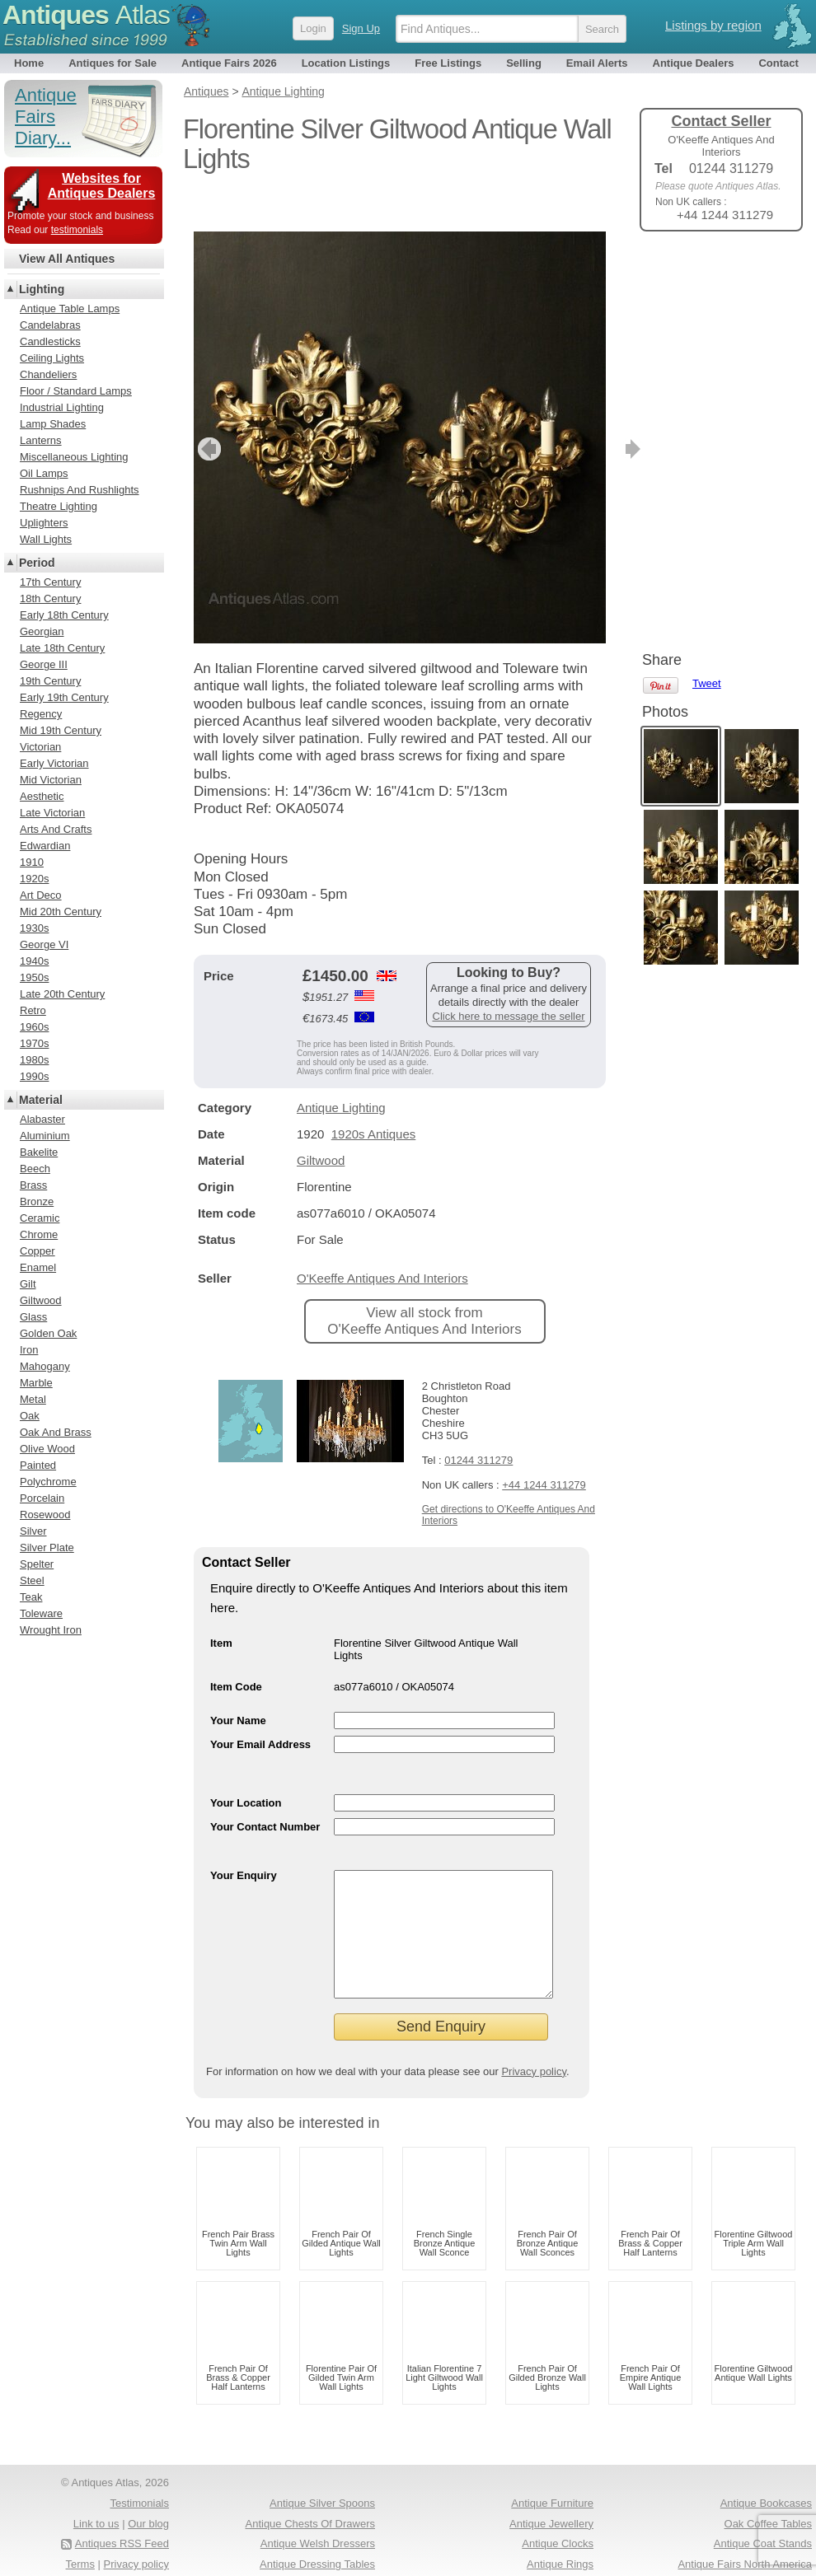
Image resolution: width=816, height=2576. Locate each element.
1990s (34, 1076)
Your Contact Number (265, 1790)
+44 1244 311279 (544, 1448)
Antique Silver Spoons (322, 2491)
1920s (34, 878)
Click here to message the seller (509, 979)
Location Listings (346, 63)
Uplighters (44, 523)
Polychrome (48, 1481)
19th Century (50, 681)
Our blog (148, 2511)
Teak (31, 1597)
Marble (36, 1383)
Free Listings (448, 63)
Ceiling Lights (52, 358)
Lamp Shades (53, 424)
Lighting (41, 289)
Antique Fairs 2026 (229, 63)
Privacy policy (533, 2059)
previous (207, 411)
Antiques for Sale (112, 63)
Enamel (38, 1267)
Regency (41, 714)
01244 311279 (478, 1423)
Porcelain (42, 1498)
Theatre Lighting (58, 506)
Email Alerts (597, 63)
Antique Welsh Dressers (317, 2531)
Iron (29, 1350)
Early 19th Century (64, 697)
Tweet (706, 271)
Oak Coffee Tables (768, 2511)
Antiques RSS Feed (122, 2531)
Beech (35, 1168)
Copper (37, 1251)
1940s (34, 961)
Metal (33, 1399)
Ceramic (39, 1218)
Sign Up (361, 28)
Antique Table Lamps (70, 308)
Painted (38, 1465)
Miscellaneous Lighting (74, 457)
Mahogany (45, 1366)
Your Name (238, 1683)
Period (37, 562)
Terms (80, 2552)
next (592, 411)
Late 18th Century (62, 648)
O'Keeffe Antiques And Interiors (382, 1241)
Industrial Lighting (62, 407)
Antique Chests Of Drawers (310, 2511)
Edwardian (45, 845)
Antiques (86, 15)
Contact (778, 63)
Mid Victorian (51, 780)
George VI (44, 944)
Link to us (96, 2511)
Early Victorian (54, 763)
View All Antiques (67, 258)
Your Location (245, 1766)
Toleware (41, 1613)
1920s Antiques (373, 1097)
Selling (524, 63)
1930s (34, 928)
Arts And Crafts (55, 829)
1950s (34, 977)
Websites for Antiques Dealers (102, 185)
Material (41, 1099)
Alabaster (42, 1119)
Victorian (40, 747)
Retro (33, 1010)
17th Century (50, 582)
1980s (34, 1060)
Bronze (37, 1201)
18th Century (50, 598)
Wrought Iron (51, 1630)
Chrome (39, 1234)
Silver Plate (47, 1547)
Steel (32, 1580)
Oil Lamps (44, 473)
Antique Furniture (552, 2491)
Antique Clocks (557, 2531)
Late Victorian (52, 812)
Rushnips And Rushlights (79, 490)
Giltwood (321, 1123)
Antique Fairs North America (745, 2552)
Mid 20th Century (60, 911)
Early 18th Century (64, 615)
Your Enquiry (243, 1838)
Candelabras (50, 325)
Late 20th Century (62, 994)
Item (221, 1606)
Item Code (236, 1649)
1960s (34, 1027)
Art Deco (41, 895)
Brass (33, 1185)
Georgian (41, 631)
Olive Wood (47, 1448)
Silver (33, 1531)
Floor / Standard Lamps (76, 391)
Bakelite (39, 1152)
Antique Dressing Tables (317, 2552)
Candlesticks (50, 341)
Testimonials (139, 2491)
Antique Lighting (341, 1071)
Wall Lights (46, 539)
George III (44, 664)
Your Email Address (260, 1707)
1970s (34, 1043)
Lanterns (41, 440)
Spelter (37, 1564)
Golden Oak (48, 1333)
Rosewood (45, 1514)
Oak (30, 1416)
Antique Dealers (693, 63)
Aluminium (45, 1135)
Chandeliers (48, 374)
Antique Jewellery (551, 2511)
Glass (33, 1317)
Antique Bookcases (766, 2491)
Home (29, 63)
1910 (32, 862)
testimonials (77, 230)
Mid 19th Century (60, 730)
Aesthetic (41, 796)
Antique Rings (560, 2552)
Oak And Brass (55, 1432)
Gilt (28, 1284)
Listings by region (713, 25)
